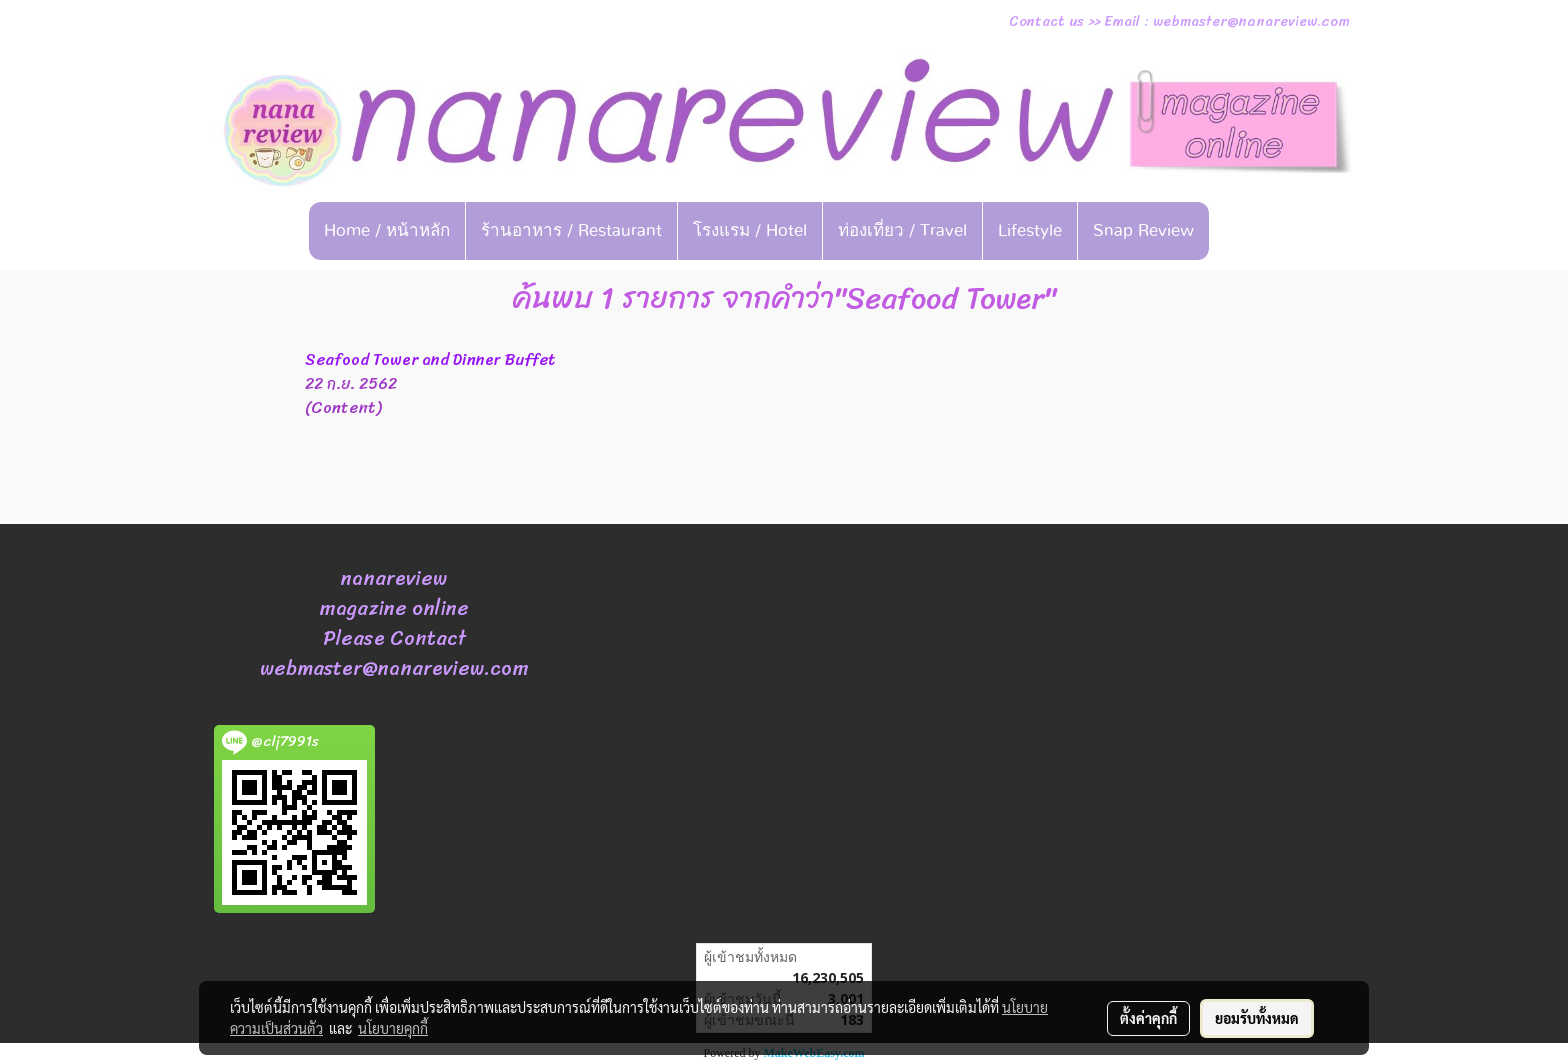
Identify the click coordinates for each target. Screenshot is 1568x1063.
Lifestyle (1030, 230)
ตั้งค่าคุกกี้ (1148, 1018)
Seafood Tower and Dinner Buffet (430, 359)
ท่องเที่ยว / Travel (902, 230)
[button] (1240, 231)
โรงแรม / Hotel (750, 230)
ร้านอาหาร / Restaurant (571, 230)
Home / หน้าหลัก (387, 230)
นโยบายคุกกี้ (393, 1028)
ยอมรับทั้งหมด (1257, 1018)
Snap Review (1143, 230)
